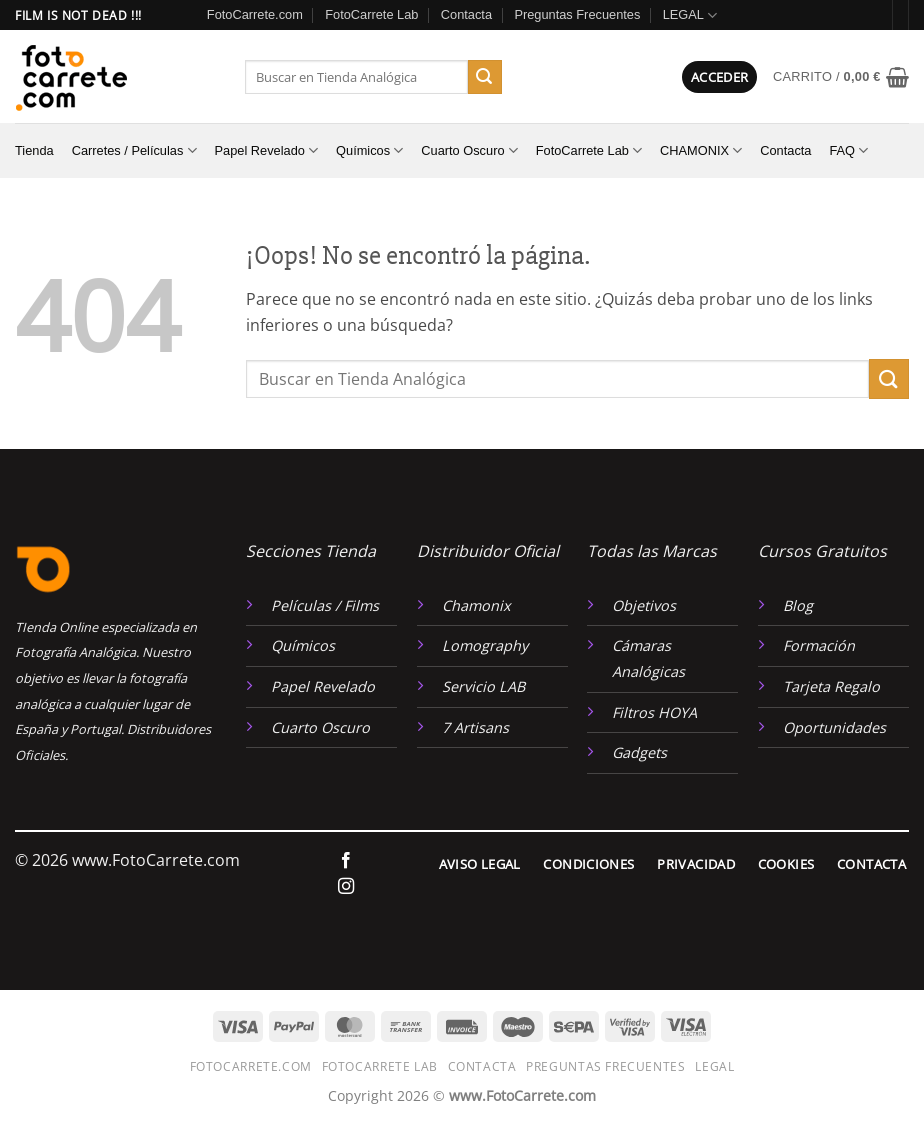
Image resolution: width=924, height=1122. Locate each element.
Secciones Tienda (311, 551)
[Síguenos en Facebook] (346, 861)
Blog (798, 605)
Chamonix (476, 605)
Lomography (485, 645)
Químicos (369, 150)
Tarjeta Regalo (831, 686)
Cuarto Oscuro (469, 150)
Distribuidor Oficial (488, 551)
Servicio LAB (483, 686)
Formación (819, 645)
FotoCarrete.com (255, 14)
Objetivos (644, 605)
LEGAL (690, 15)
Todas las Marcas (652, 551)
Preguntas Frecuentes (577, 14)
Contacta (466, 14)
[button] (720, 77)
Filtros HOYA (654, 712)
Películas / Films (325, 605)
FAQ (848, 150)
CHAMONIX (701, 150)
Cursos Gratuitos (822, 551)
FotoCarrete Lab (371, 14)
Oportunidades (834, 727)
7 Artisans (475, 727)
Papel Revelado (267, 150)
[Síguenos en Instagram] (346, 887)
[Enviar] (485, 77)
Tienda (34, 150)
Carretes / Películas (134, 150)
